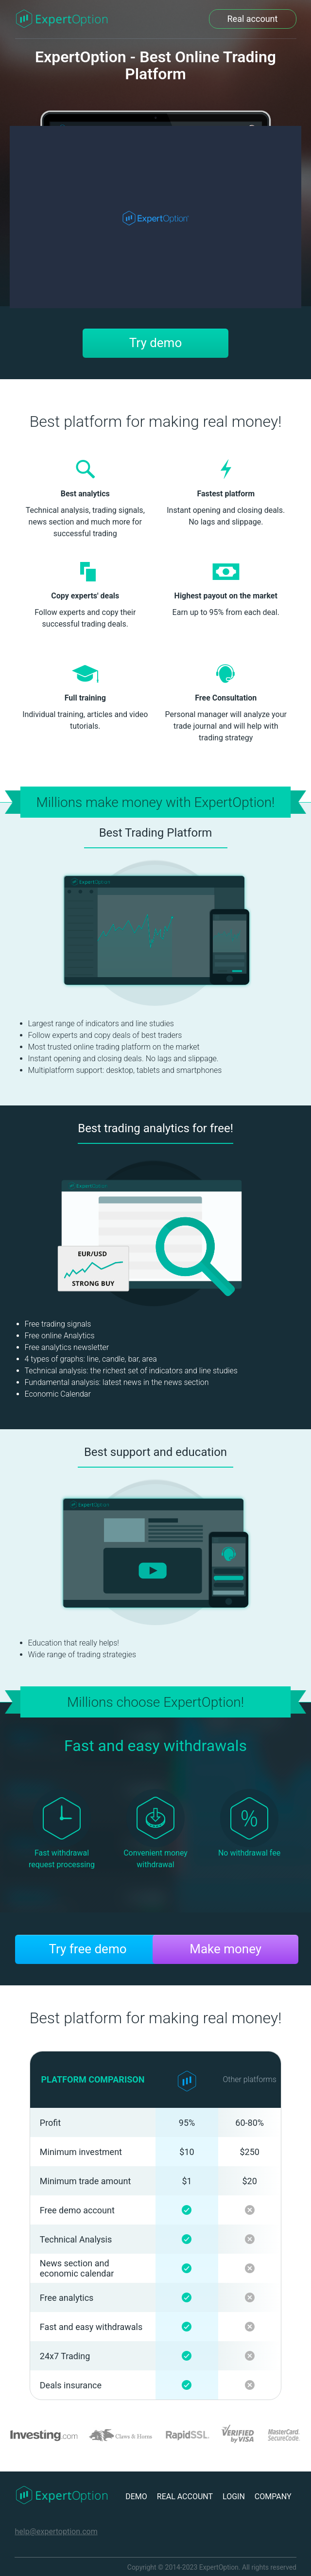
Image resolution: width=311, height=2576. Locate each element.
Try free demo (87, 1949)
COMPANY (273, 2496)
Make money (225, 1949)
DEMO (136, 2496)
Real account (252, 19)
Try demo (155, 342)
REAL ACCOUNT (185, 2496)
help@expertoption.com (56, 2531)
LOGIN (234, 2496)
